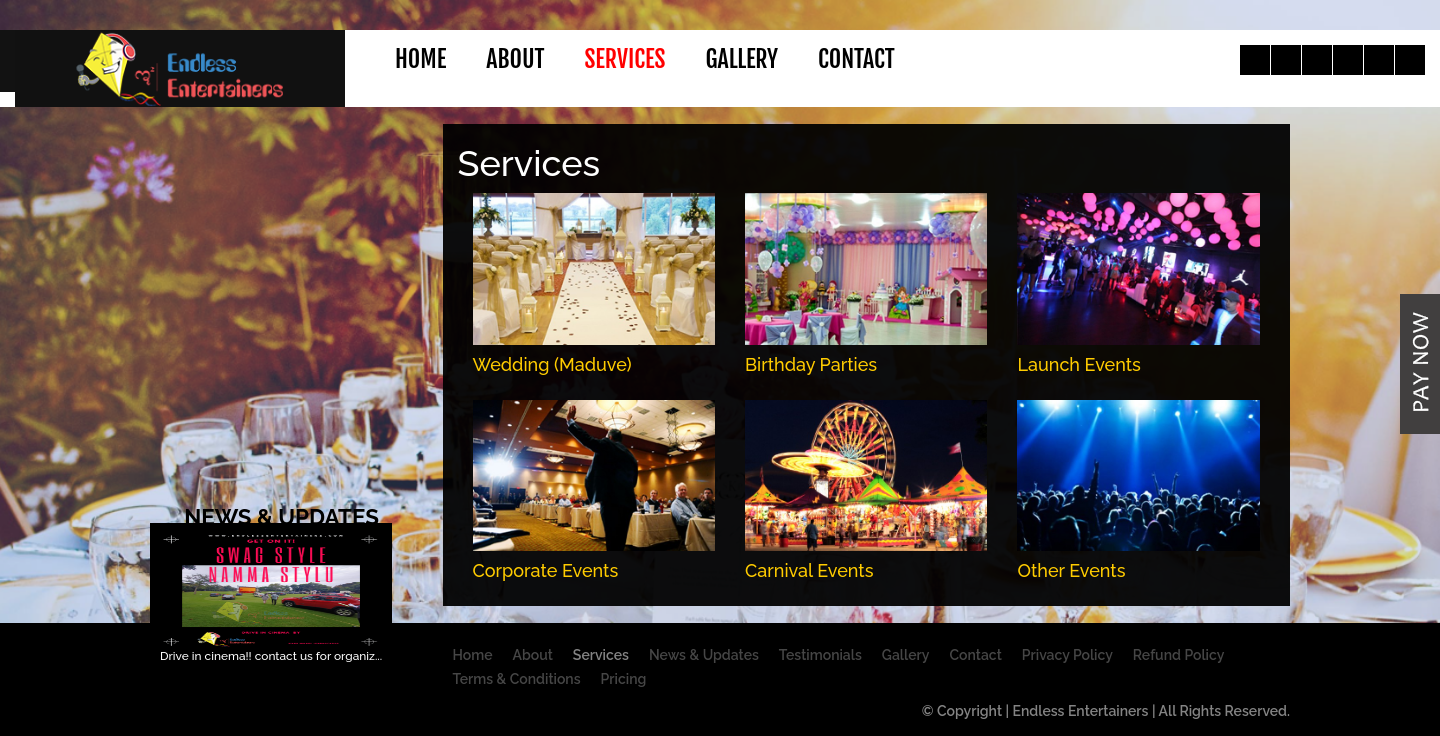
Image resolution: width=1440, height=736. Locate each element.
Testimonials (820, 655)
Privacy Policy (1067, 655)
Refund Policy (1178, 655)
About (515, 59)
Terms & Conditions (517, 679)
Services (624, 59)
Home (420, 59)
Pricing (624, 679)
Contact (856, 59)
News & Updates (704, 655)
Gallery (741, 59)
